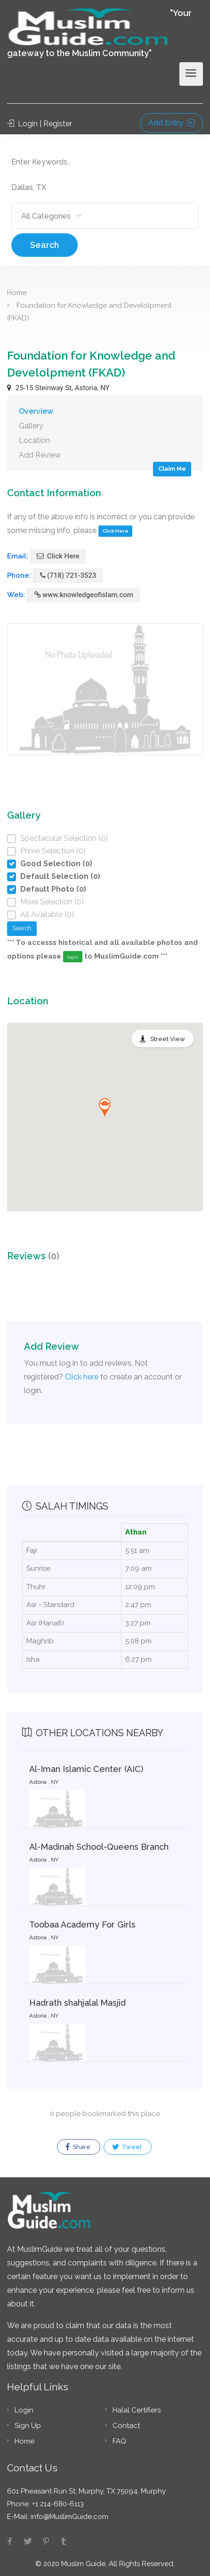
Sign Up (28, 2425)
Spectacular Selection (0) (64, 838)
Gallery (31, 425)
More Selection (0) (52, 901)
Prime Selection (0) (53, 850)
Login (24, 2410)
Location (34, 440)
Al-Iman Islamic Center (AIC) (86, 1769)
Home (17, 292)
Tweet (127, 2147)
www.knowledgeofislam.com (83, 595)
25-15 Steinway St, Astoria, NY (58, 388)
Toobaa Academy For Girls (82, 1924)
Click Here (116, 530)
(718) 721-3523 (68, 575)
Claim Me (172, 468)
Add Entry (171, 122)
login (73, 957)
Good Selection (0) (56, 863)
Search (44, 245)
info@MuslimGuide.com (68, 2516)
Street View (167, 1038)
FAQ (119, 2441)
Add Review (40, 455)
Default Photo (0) (53, 889)
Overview (36, 411)
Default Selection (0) (60, 876)
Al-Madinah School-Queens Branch (99, 1847)
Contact (126, 2425)
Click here (81, 1376)
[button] (105, 1107)
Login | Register (39, 123)
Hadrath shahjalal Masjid (77, 2003)
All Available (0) (47, 914)
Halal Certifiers (137, 2410)
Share (77, 2147)
